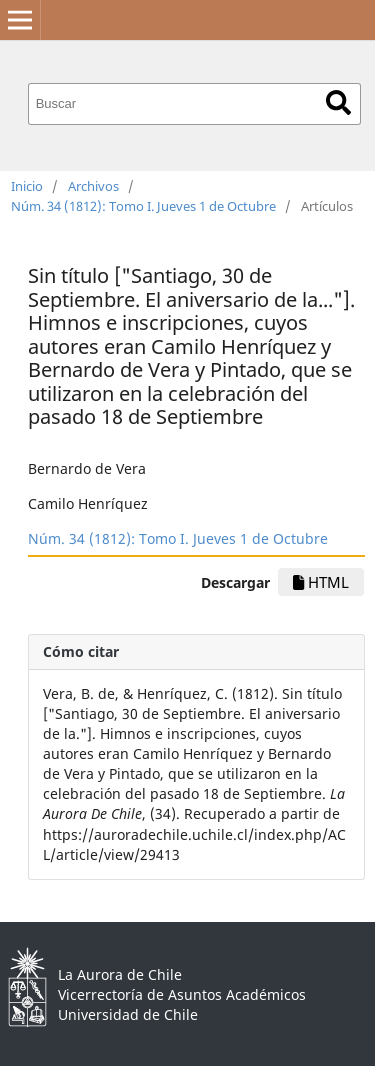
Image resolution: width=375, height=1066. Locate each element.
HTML (321, 582)
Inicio (27, 186)
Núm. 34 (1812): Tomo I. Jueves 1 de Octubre (143, 206)
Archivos (93, 186)
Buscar (338, 102)
